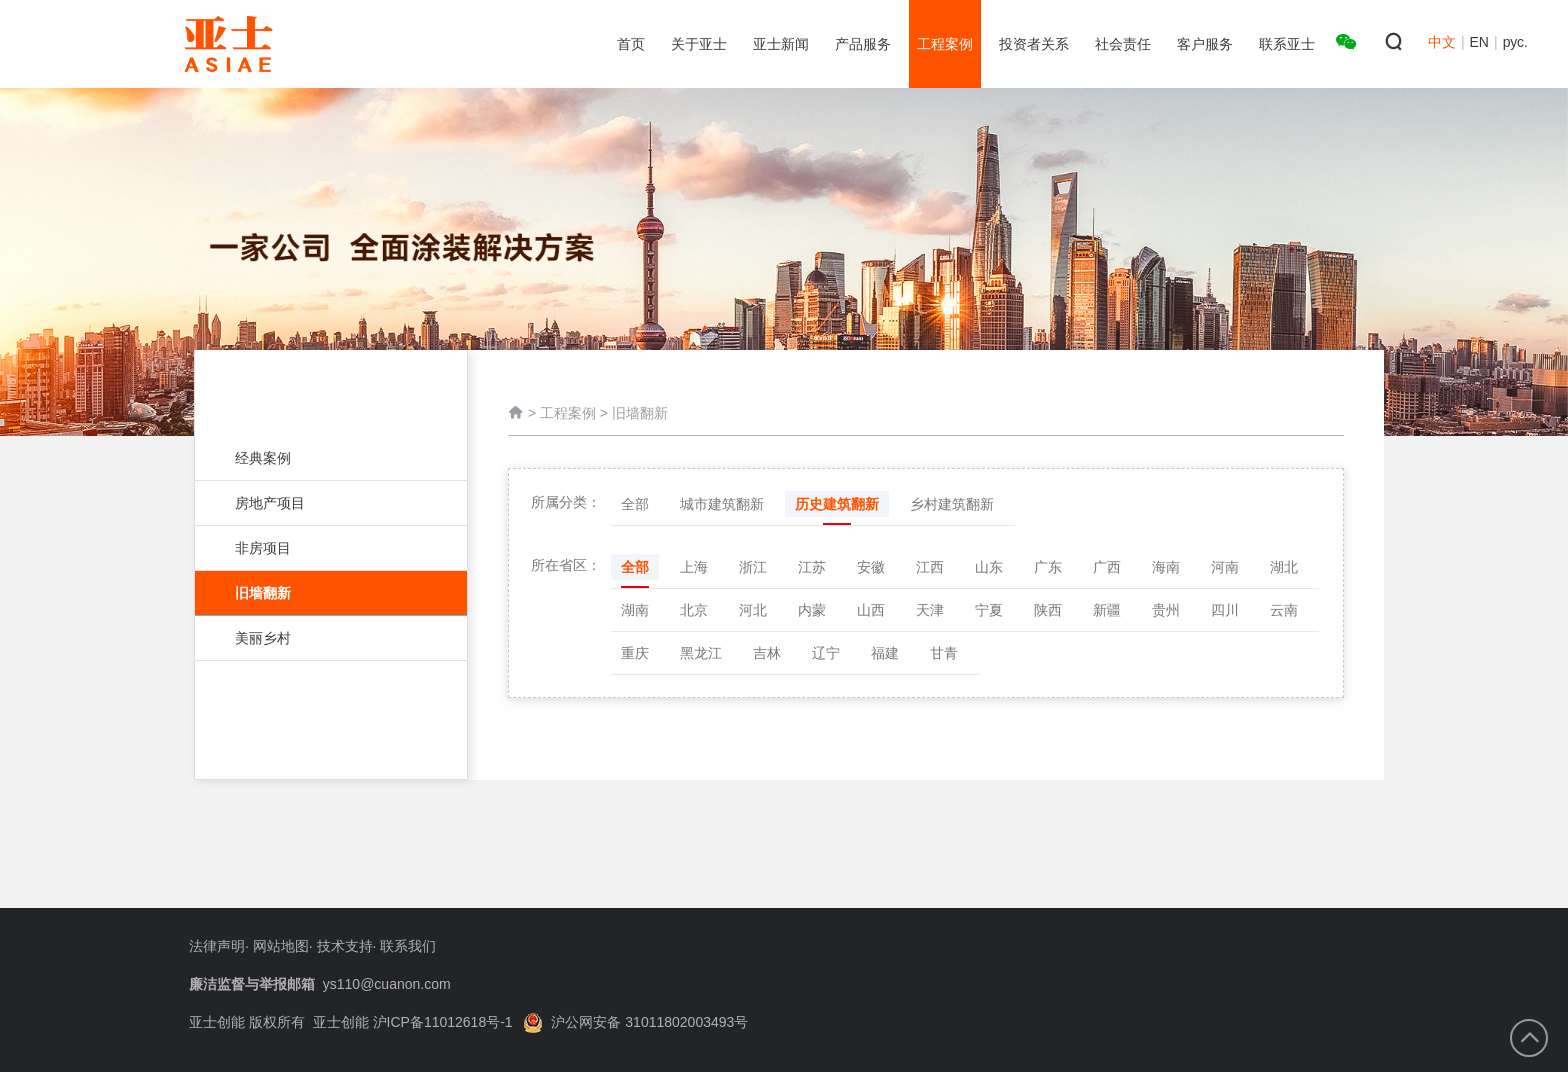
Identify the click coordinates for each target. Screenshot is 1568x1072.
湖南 (635, 610)
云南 (1284, 610)
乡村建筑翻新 (952, 504)
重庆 (635, 653)
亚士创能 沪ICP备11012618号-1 (413, 1022)
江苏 (812, 567)
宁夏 (989, 610)
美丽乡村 (321, 638)
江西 (930, 567)
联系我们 (408, 946)
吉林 (767, 653)
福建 (885, 653)
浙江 (753, 567)
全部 (635, 504)
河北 (753, 610)
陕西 (1048, 610)
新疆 (1107, 610)
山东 (989, 567)
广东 (1048, 567)
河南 (1225, 567)
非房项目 (321, 548)
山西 (871, 610)
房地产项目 (321, 503)
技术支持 (345, 946)
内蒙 (812, 610)
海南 (1166, 567)
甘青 (944, 653)
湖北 (1284, 567)
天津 (930, 610)
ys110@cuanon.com (387, 984)
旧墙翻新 (331, 593)
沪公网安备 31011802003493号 (635, 1022)
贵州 (1166, 610)
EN (1479, 42)
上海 (694, 567)
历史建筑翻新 (837, 504)
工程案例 (568, 413)
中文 (1442, 42)
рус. (1515, 42)
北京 (694, 610)
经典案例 (321, 458)
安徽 (871, 567)
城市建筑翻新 (722, 504)
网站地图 (281, 946)
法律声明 (217, 946)
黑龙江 (701, 653)
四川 (1225, 610)
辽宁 (826, 653)
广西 (1107, 567)
